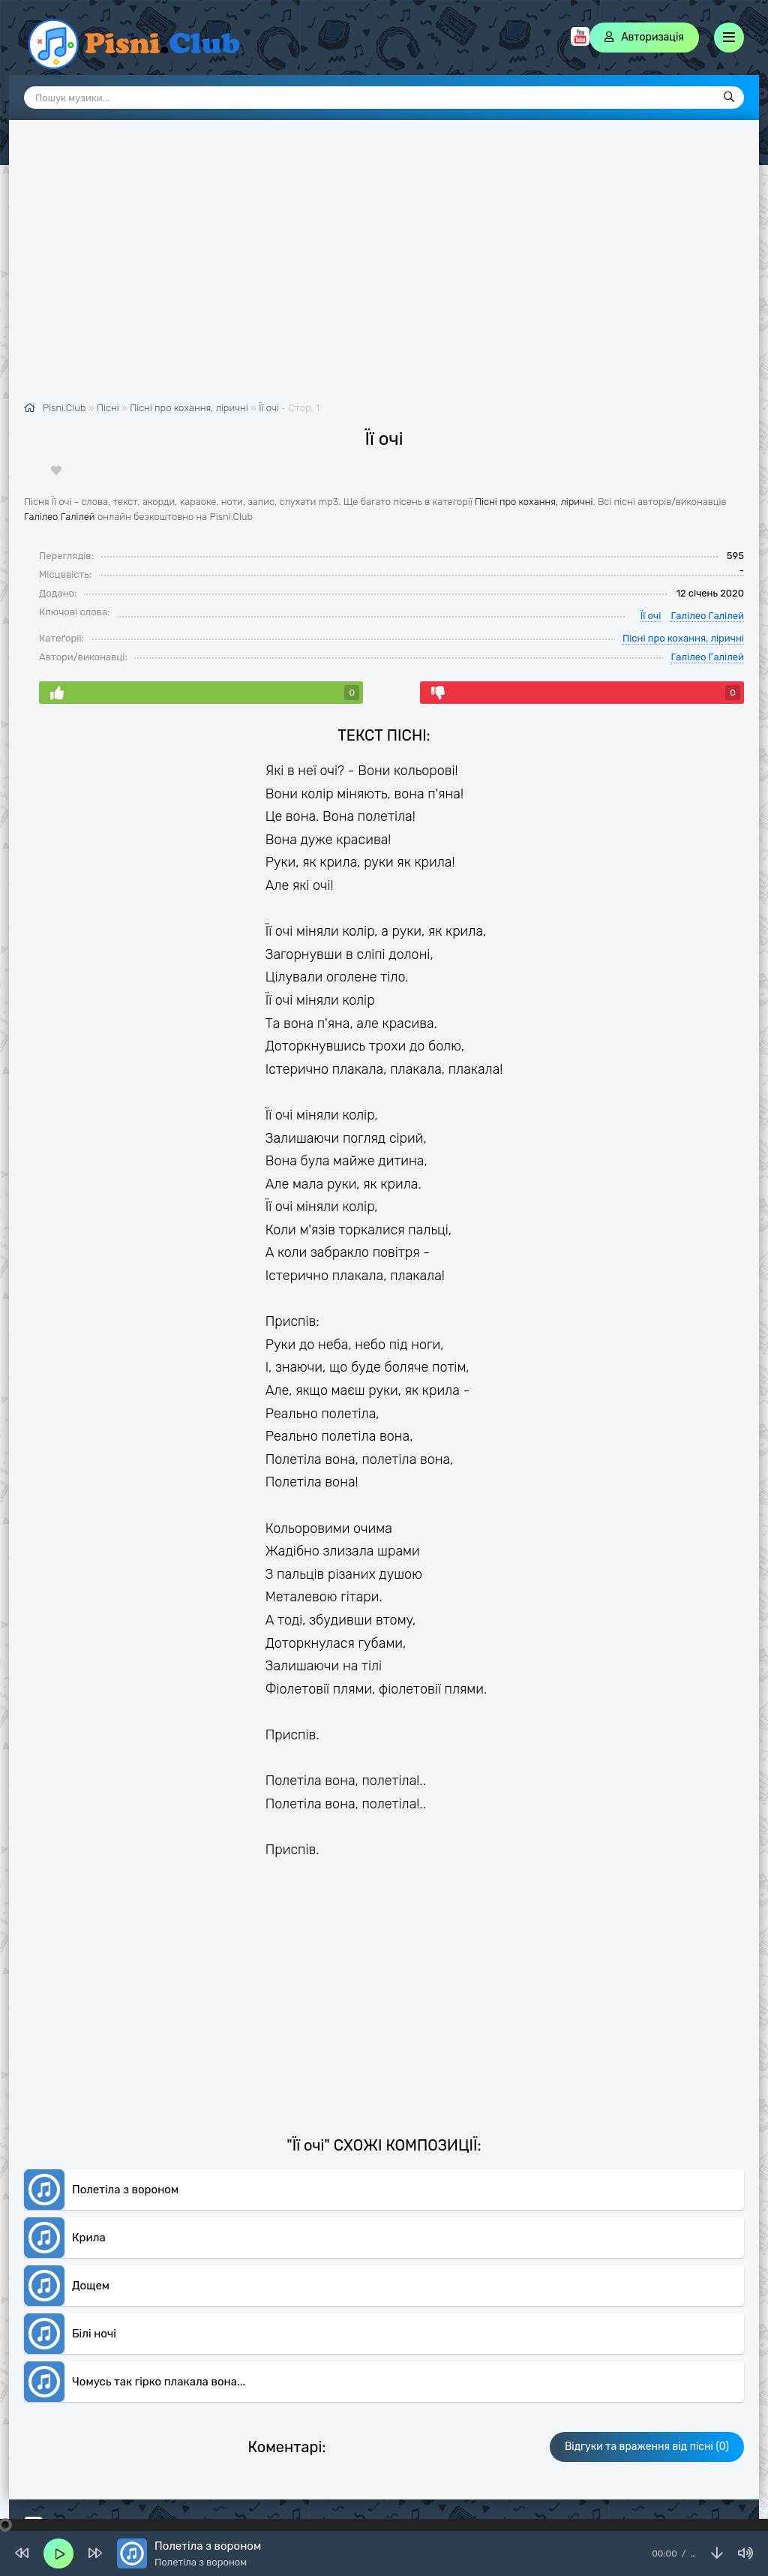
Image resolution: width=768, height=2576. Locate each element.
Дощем (91, 2285)
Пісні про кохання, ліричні (534, 501)
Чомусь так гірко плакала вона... (158, 2381)
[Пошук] (729, 98)
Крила (89, 2237)
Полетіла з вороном (125, 2189)
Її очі (269, 407)
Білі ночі (94, 2333)
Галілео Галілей (59, 516)
